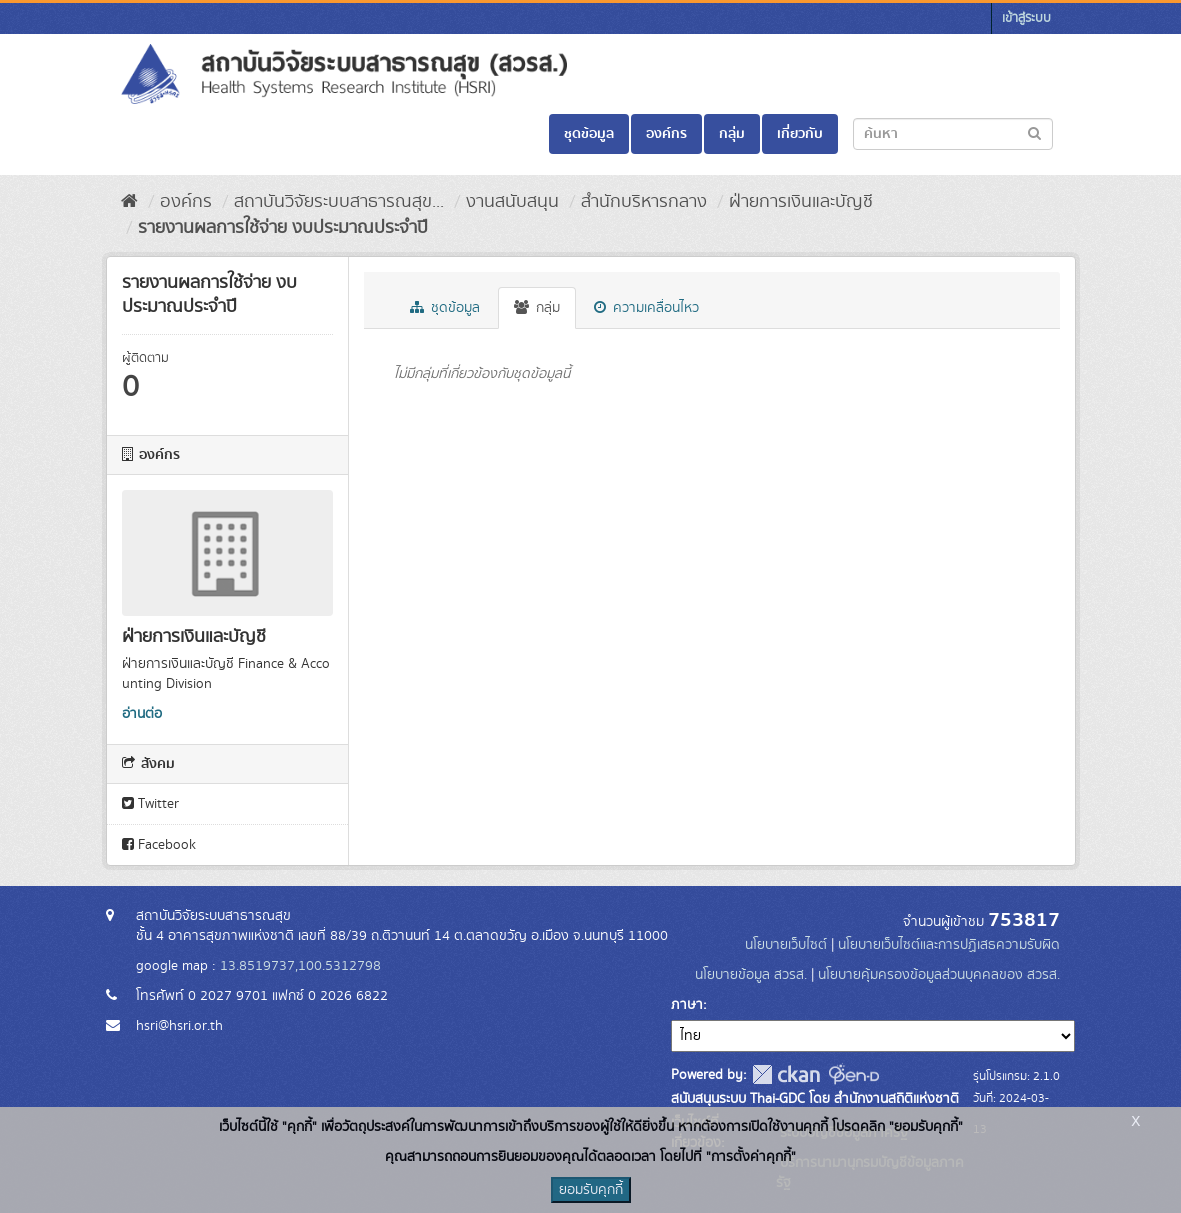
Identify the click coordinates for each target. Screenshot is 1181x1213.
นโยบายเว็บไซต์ (788, 945)
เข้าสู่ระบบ (1026, 18)
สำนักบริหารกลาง (644, 202)
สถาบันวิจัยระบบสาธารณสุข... (339, 202)
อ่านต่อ (142, 714)
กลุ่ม (732, 134)
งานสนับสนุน (512, 202)
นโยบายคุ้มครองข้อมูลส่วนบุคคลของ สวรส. (939, 975)
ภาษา (687, 1005)
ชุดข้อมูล (589, 134)
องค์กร (666, 134)
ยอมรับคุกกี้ (591, 1190)
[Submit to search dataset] (1034, 132)
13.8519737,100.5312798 (300, 966)
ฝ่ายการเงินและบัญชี (801, 202)
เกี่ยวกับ (800, 134)
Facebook (159, 845)
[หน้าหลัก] (129, 202)
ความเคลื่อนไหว (646, 308)
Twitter (150, 804)
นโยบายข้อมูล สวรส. (751, 975)
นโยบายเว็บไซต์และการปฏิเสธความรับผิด (949, 945)
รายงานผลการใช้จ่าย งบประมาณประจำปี (283, 228)
